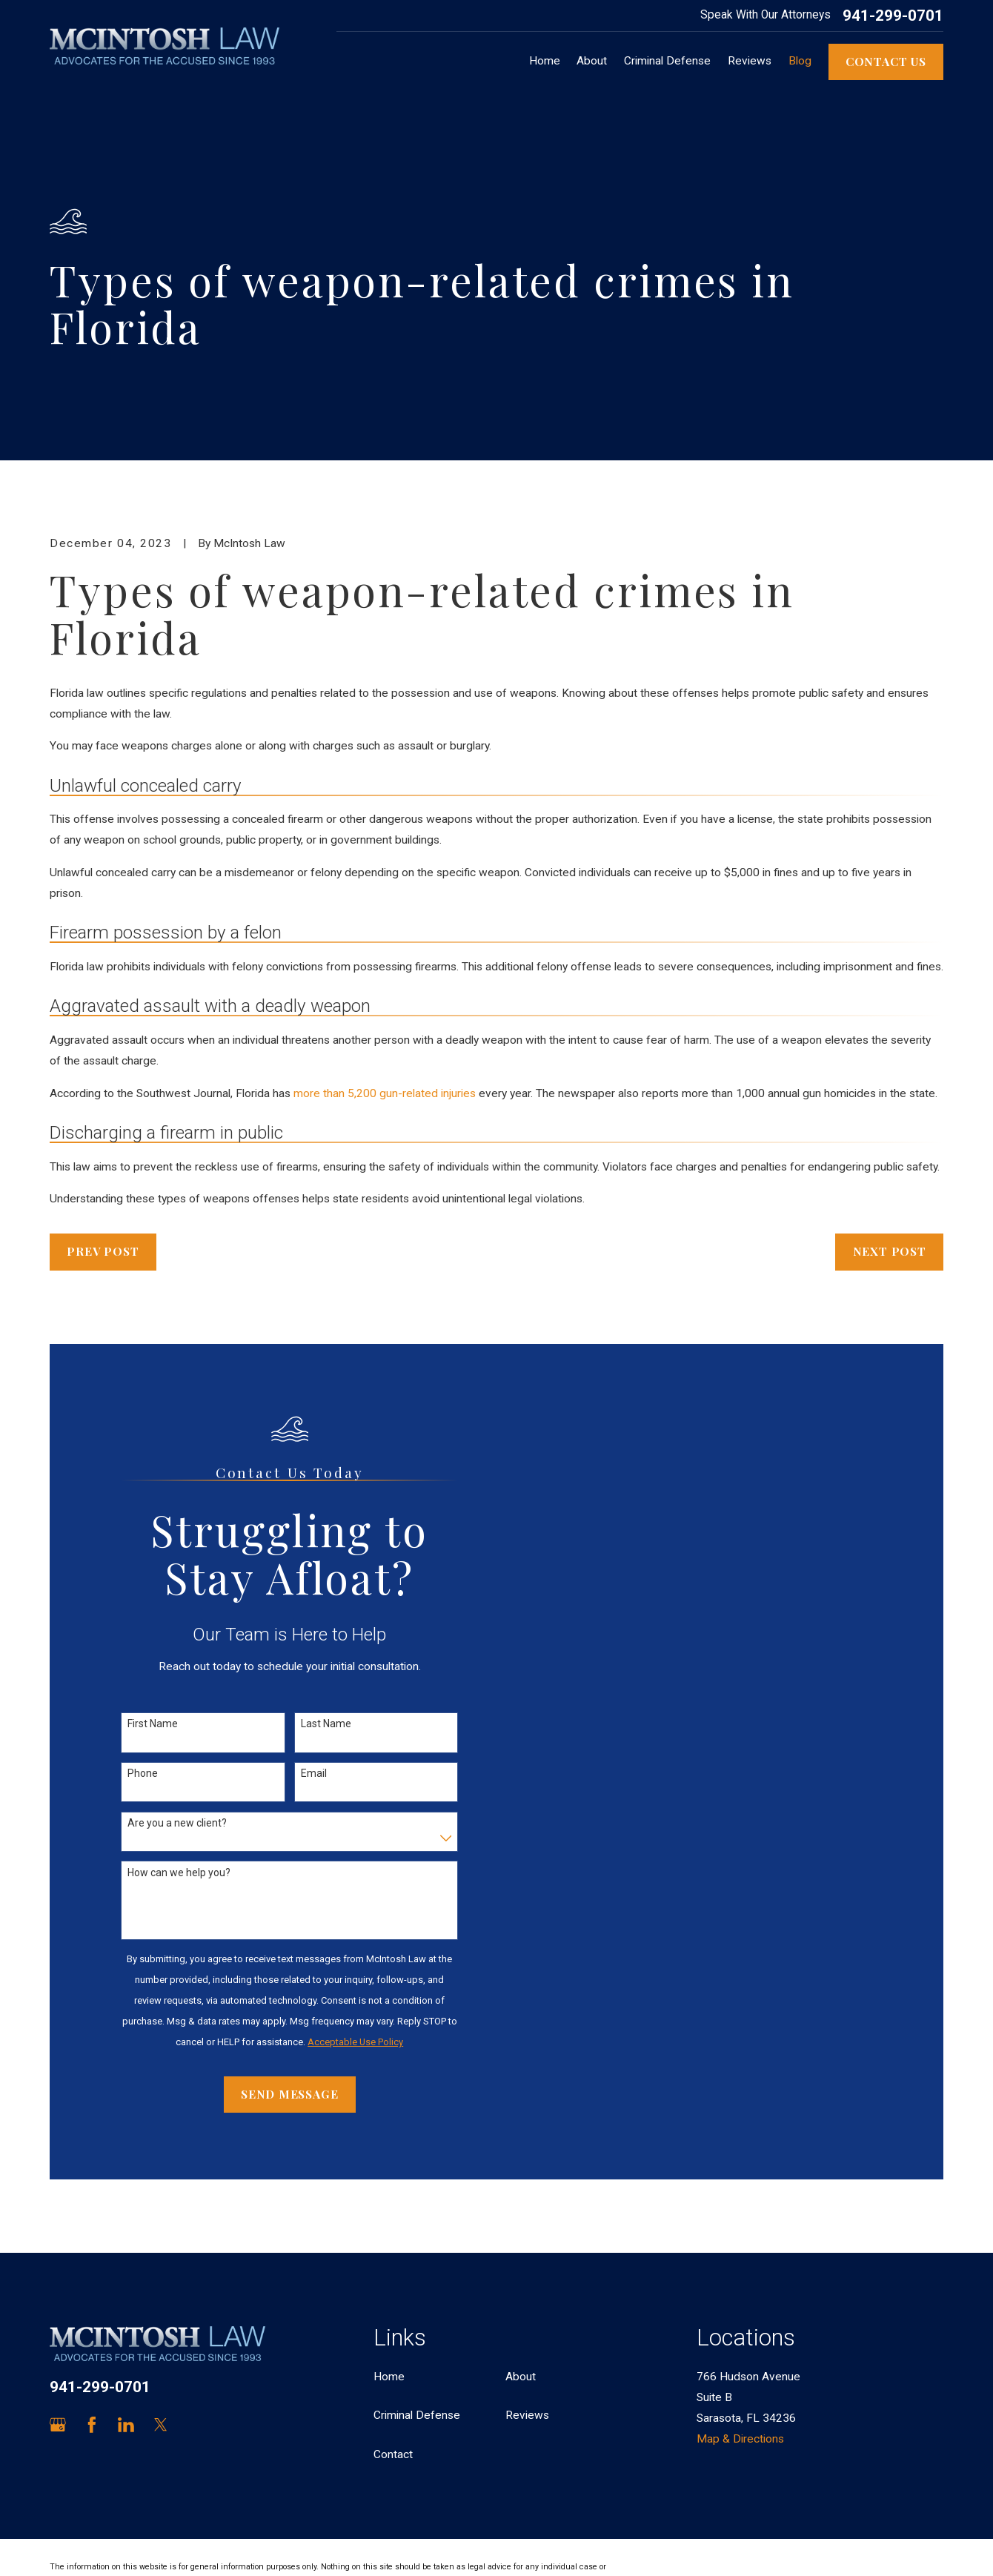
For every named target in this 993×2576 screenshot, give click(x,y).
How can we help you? (178, 1872)
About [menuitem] (592, 60)
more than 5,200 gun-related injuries (384, 1093)
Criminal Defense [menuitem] (667, 60)
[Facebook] (92, 2425)
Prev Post (103, 1251)
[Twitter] (161, 2425)
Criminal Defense (416, 2415)
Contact (393, 2454)
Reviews (527, 2415)
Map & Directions (740, 2439)
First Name (152, 1723)
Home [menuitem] (544, 60)
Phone (142, 1773)
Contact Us (886, 61)
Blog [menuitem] (799, 60)
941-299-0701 (893, 16)
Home (389, 2376)
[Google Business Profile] (58, 2425)
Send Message (289, 2094)
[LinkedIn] (126, 2425)
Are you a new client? (177, 1823)
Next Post (889, 1251)
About (520, 2376)
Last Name (326, 1723)
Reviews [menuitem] (749, 60)
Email (314, 1773)
